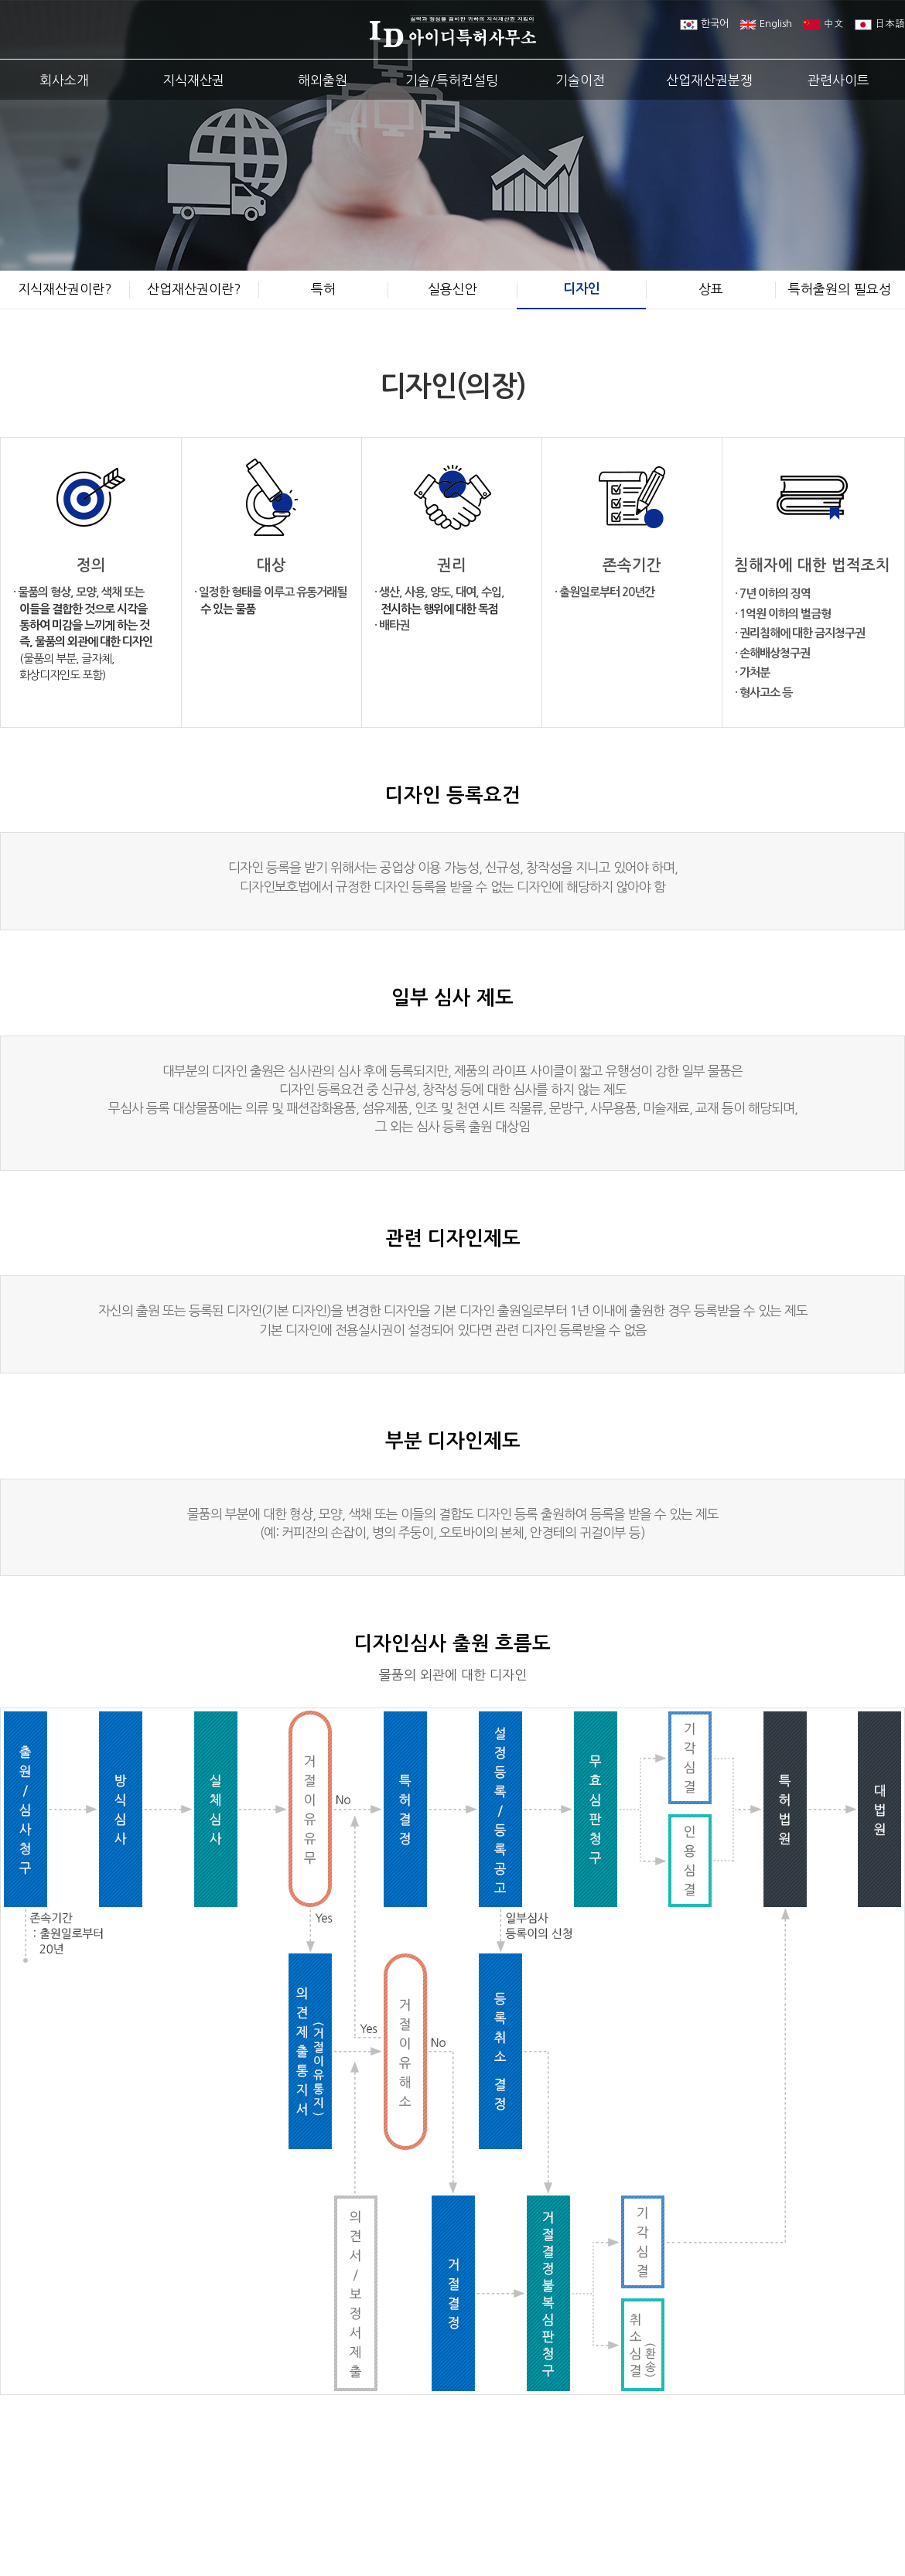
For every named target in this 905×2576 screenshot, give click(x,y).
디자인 (581, 288)
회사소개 (64, 80)
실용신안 (452, 288)
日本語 (880, 24)
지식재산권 (193, 80)
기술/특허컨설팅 (451, 80)
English (765, 24)
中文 (823, 24)
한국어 (704, 24)
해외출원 (322, 80)
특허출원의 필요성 (839, 288)
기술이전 (580, 80)
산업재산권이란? (194, 288)
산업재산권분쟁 (709, 80)
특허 (323, 288)
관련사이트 (838, 80)
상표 (710, 288)
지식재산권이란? (64, 288)
